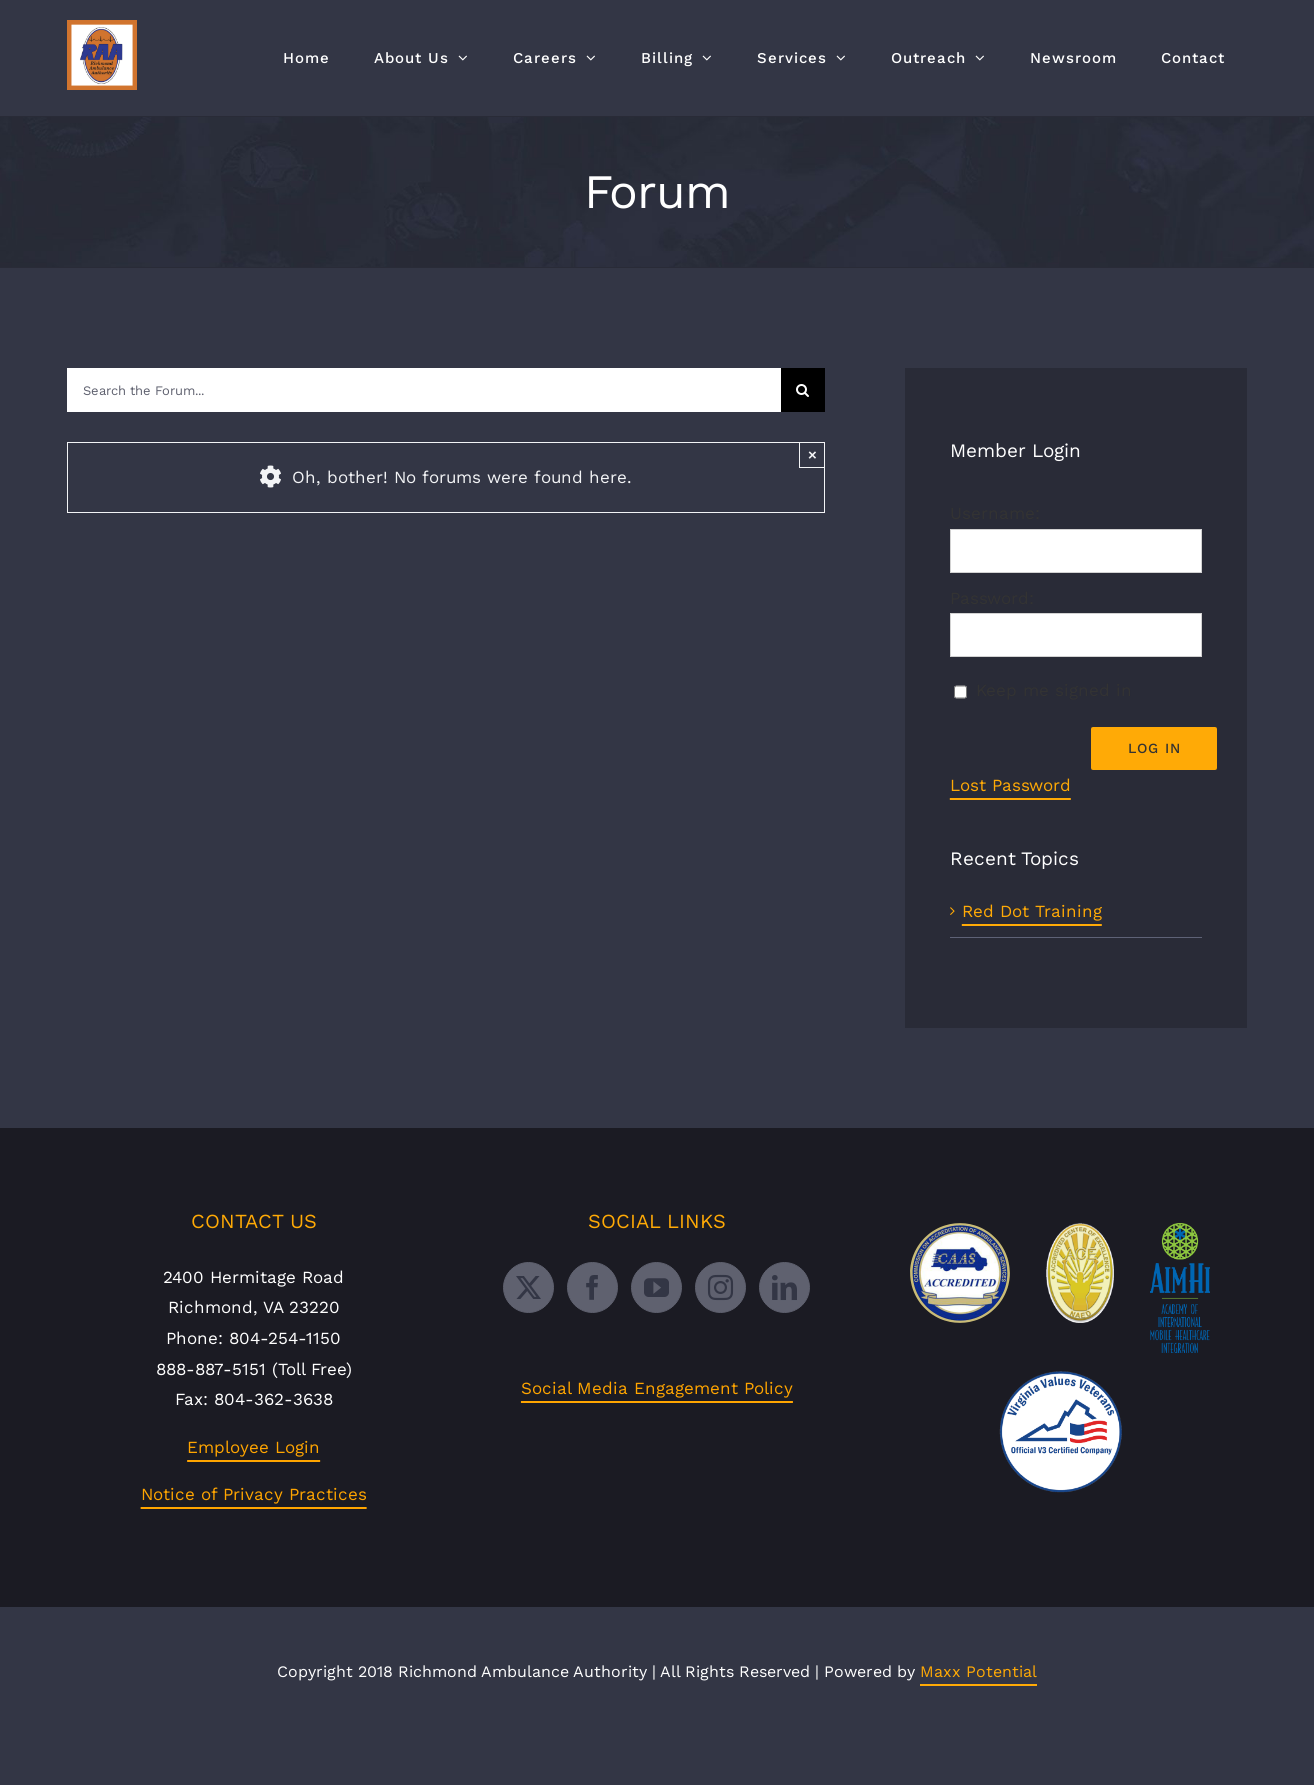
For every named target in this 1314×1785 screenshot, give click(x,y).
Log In (1154, 748)
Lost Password (1010, 785)
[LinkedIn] (784, 1334)
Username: (995, 513)
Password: (992, 598)
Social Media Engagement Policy (657, 1435)
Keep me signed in (1054, 690)
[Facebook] (592, 1334)
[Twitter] (528, 1334)
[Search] (803, 390)
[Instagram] (720, 1334)
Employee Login (253, 1494)
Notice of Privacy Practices (254, 1542)
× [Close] (812, 454)
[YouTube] (656, 1334)
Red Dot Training (1032, 911)
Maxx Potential (978, 1718)
